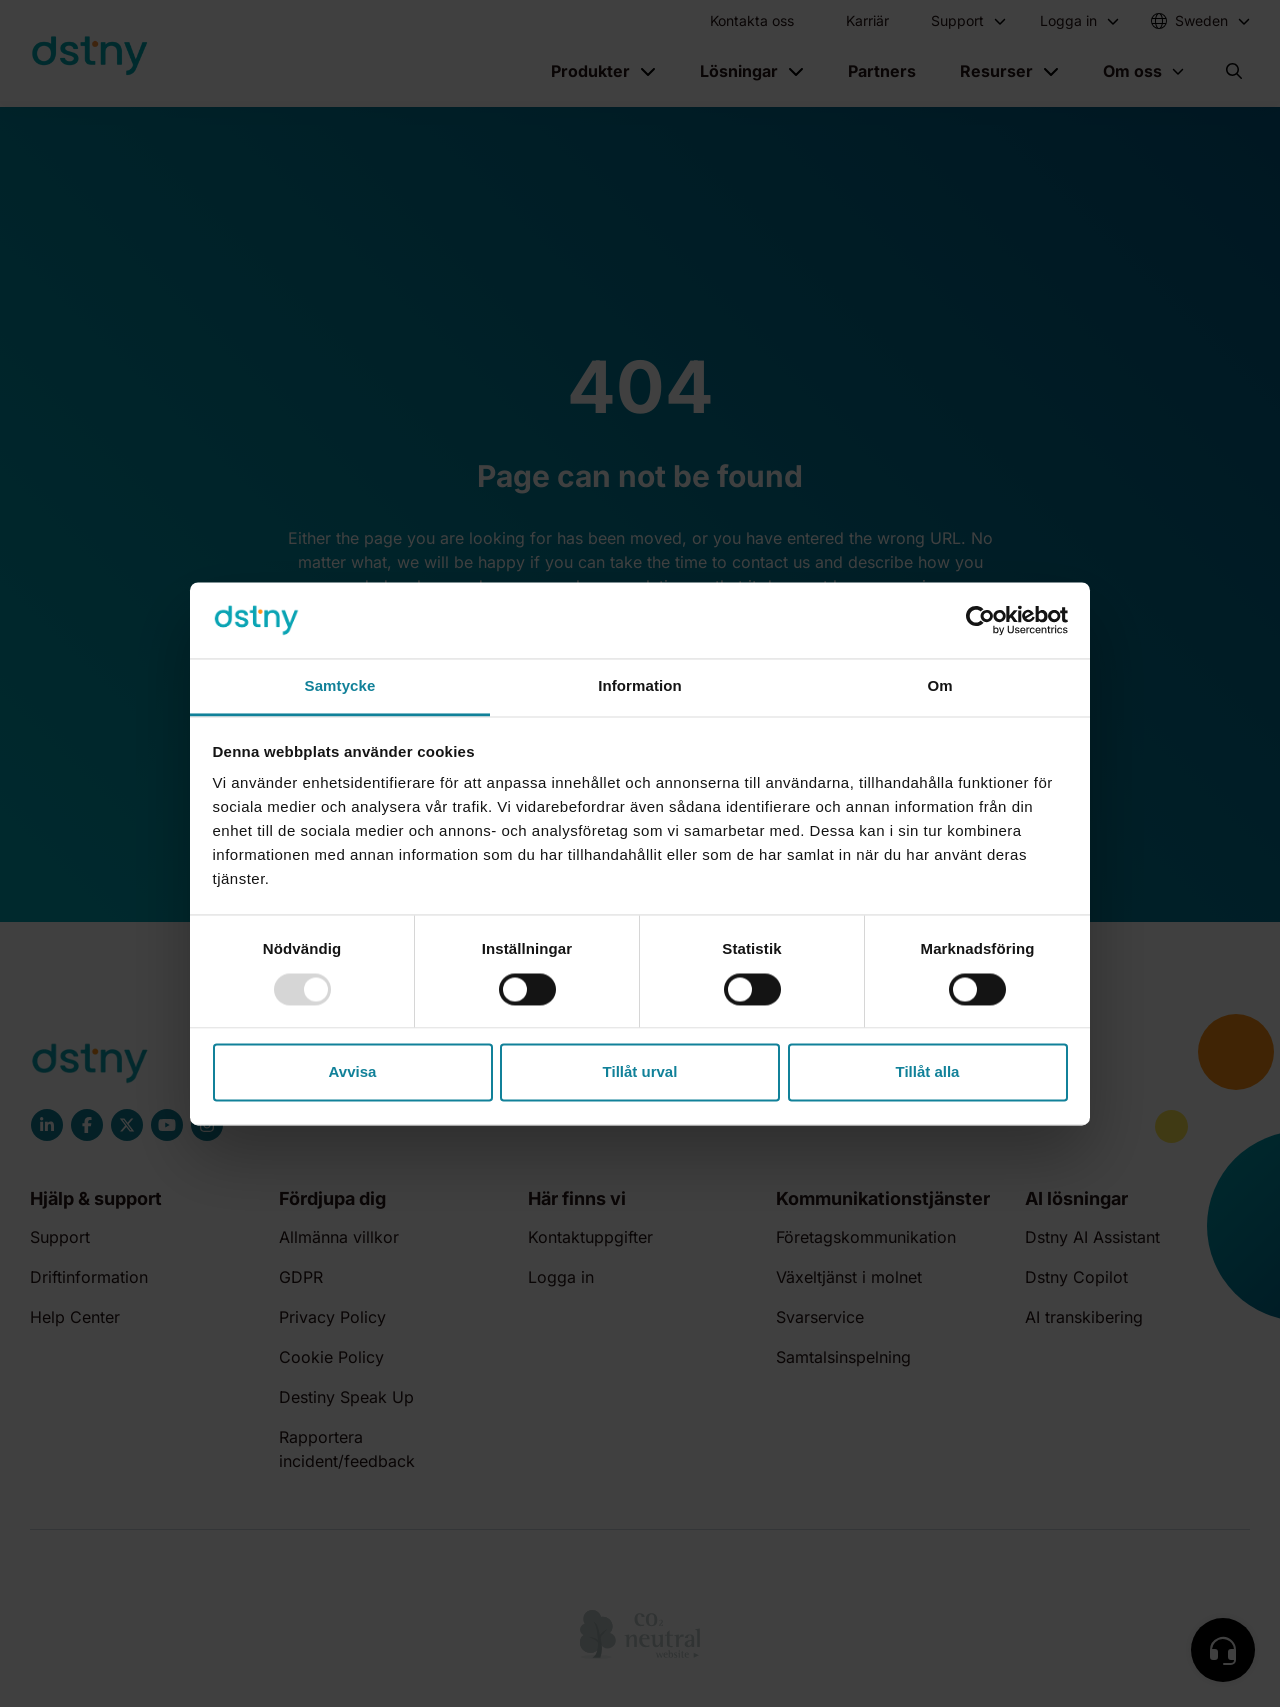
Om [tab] (939, 686)
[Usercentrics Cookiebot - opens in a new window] (980, 620)
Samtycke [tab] (340, 686)
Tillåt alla (928, 1072)
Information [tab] (640, 686)
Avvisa (353, 1072)
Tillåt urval (640, 1072)
